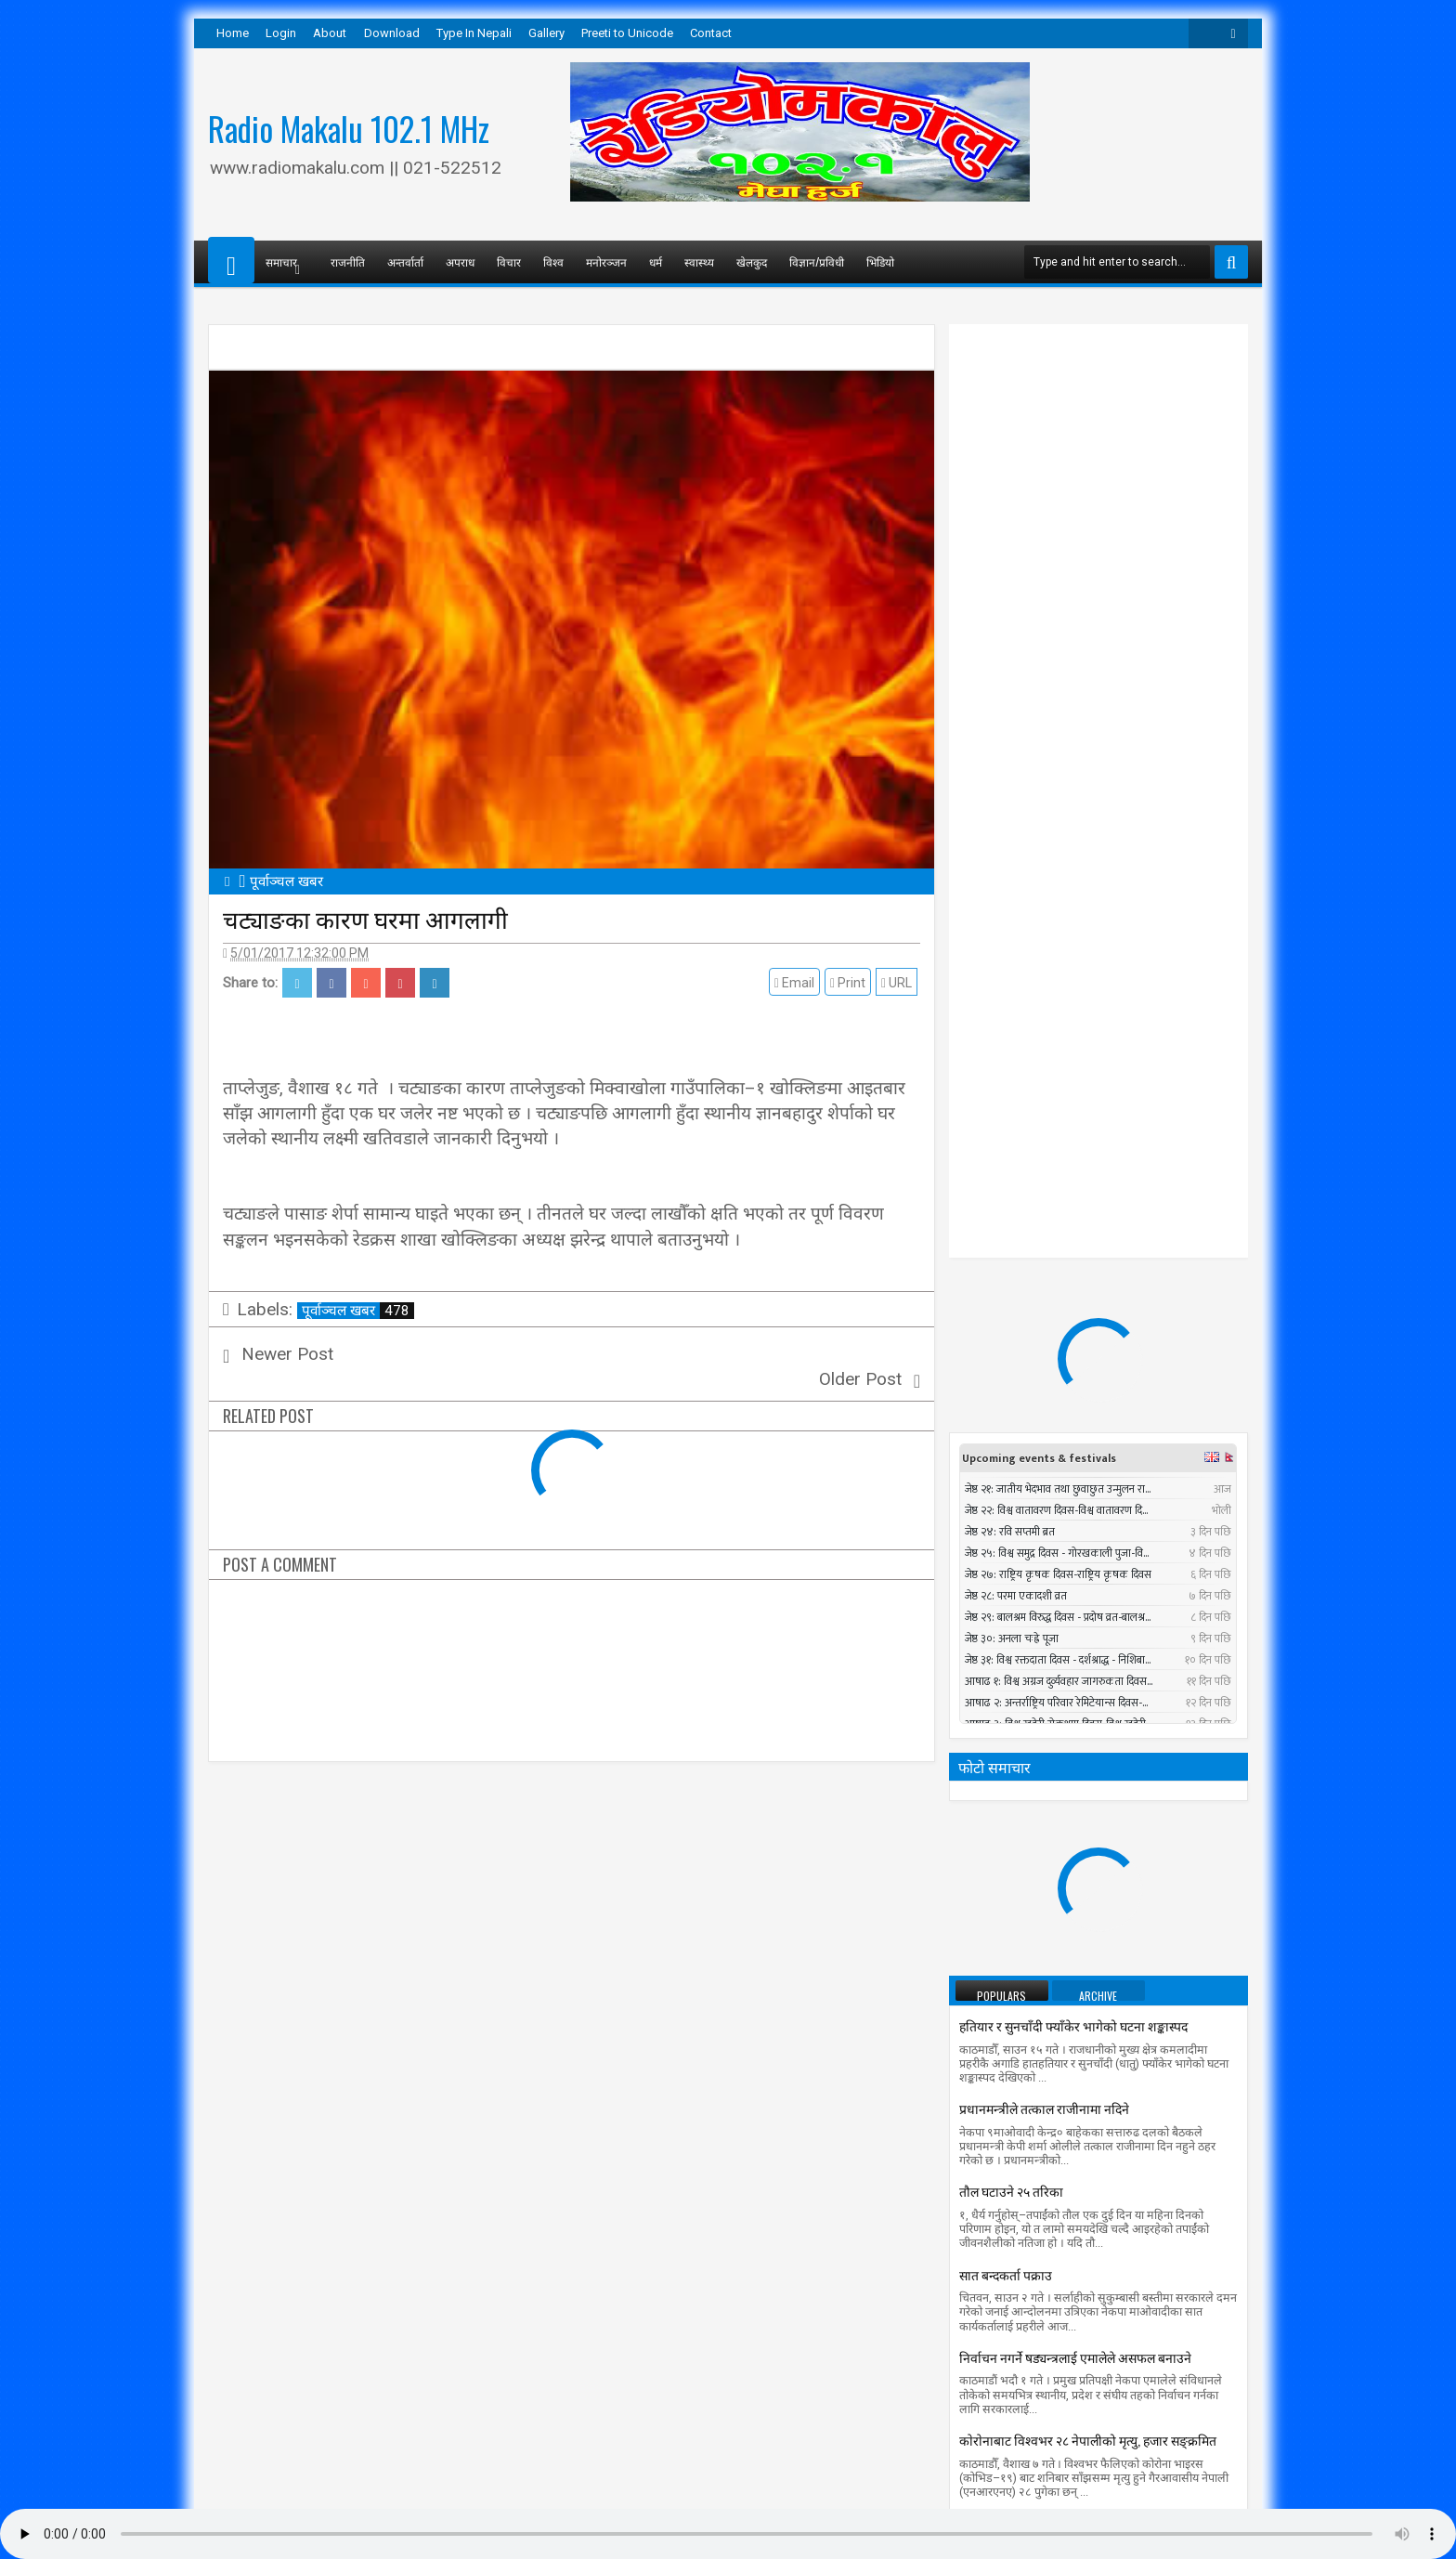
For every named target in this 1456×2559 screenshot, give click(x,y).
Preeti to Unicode (627, 33)
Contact (711, 33)
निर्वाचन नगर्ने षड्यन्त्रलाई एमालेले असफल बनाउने (1075, 1609)
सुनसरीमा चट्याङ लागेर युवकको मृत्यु (1115, 1857)
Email (797, 983)
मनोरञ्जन (606, 261)
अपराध (460, 261)
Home (232, 33)
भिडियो (880, 261)
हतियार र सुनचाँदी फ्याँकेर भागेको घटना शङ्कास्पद (1073, 1277)
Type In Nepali (474, 33)
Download (392, 33)
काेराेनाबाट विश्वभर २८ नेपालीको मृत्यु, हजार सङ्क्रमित (1087, 1692)
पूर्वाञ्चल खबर (358, 1310)
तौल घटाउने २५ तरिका (1011, 1443)
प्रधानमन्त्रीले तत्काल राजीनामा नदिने (1044, 1360)
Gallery (546, 33)
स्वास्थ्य (699, 261)
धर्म (655, 261)
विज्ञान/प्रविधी (816, 261)
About (329, 33)
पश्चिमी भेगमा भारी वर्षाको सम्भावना (1046, 1954)
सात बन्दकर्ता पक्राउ (1005, 1526)
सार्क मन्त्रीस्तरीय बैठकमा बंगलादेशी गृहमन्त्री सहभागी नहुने (1094, 1774)
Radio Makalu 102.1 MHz (348, 128)
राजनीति (348, 261)
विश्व (553, 261)
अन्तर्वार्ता (405, 261)
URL (899, 983)
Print (850, 983)
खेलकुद (751, 261)
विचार (509, 261)
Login (281, 33)
